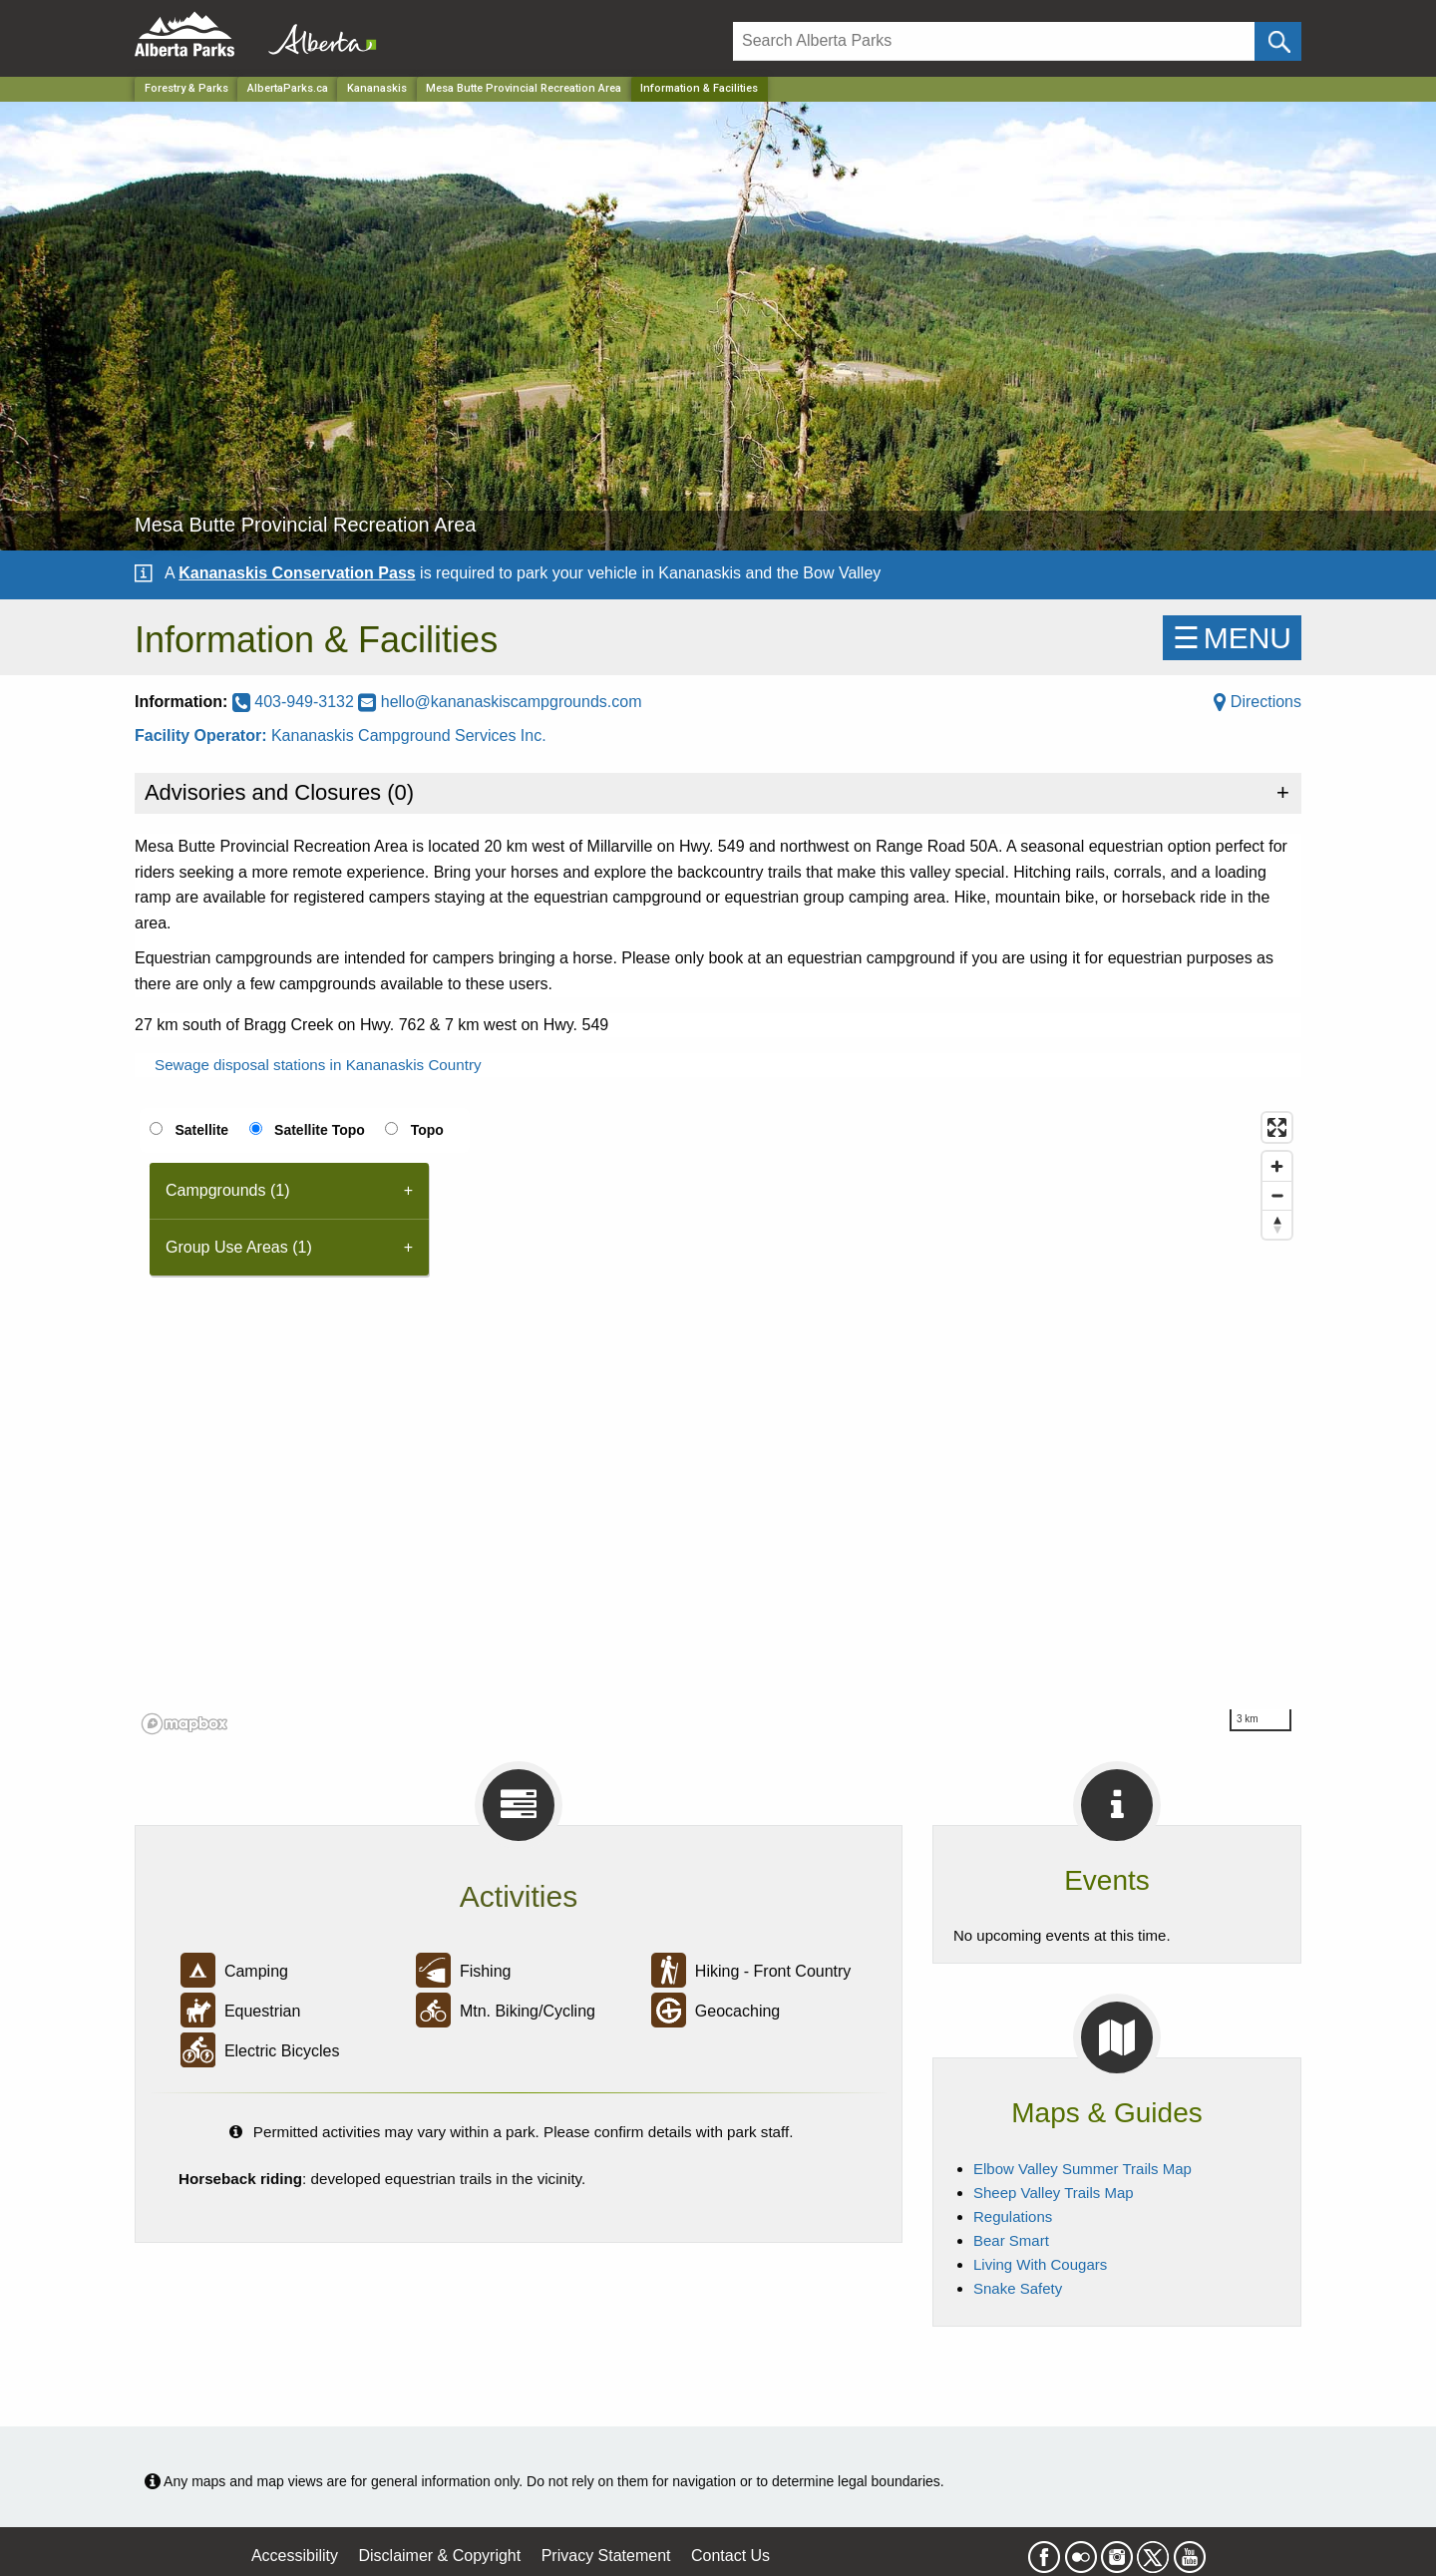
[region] (718, 1422)
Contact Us (730, 2555)
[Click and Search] (1278, 41)
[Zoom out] (1276, 1195)
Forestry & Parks (186, 88)
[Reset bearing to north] (1276, 1224)
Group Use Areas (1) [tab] (239, 1247)
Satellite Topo (319, 1130)
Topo (427, 1130)
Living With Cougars (1040, 2264)
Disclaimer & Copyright (440, 2555)
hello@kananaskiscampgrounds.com (499, 701)
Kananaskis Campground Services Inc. (408, 735)
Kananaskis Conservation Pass (297, 572)
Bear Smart (1011, 2240)
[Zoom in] (1276, 1166)
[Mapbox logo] (184, 1723)
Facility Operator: (203, 735)
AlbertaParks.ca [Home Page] (287, 88)
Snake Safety (1017, 2288)
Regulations (1012, 2216)
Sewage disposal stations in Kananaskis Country (318, 1064)
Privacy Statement (606, 2555)
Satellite (201, 1130)
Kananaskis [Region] (377, 88)
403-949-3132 (295, 701)
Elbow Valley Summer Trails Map (1082, 2168)
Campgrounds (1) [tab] (228, 1190)
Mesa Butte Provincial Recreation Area (523, 88)
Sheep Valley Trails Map (1053, 2192)
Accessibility (294, 2555)
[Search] (994, 41)
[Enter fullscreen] (1276, 1127)
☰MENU (1232, 637)
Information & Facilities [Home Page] (699, 88)
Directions (1257, 701)
